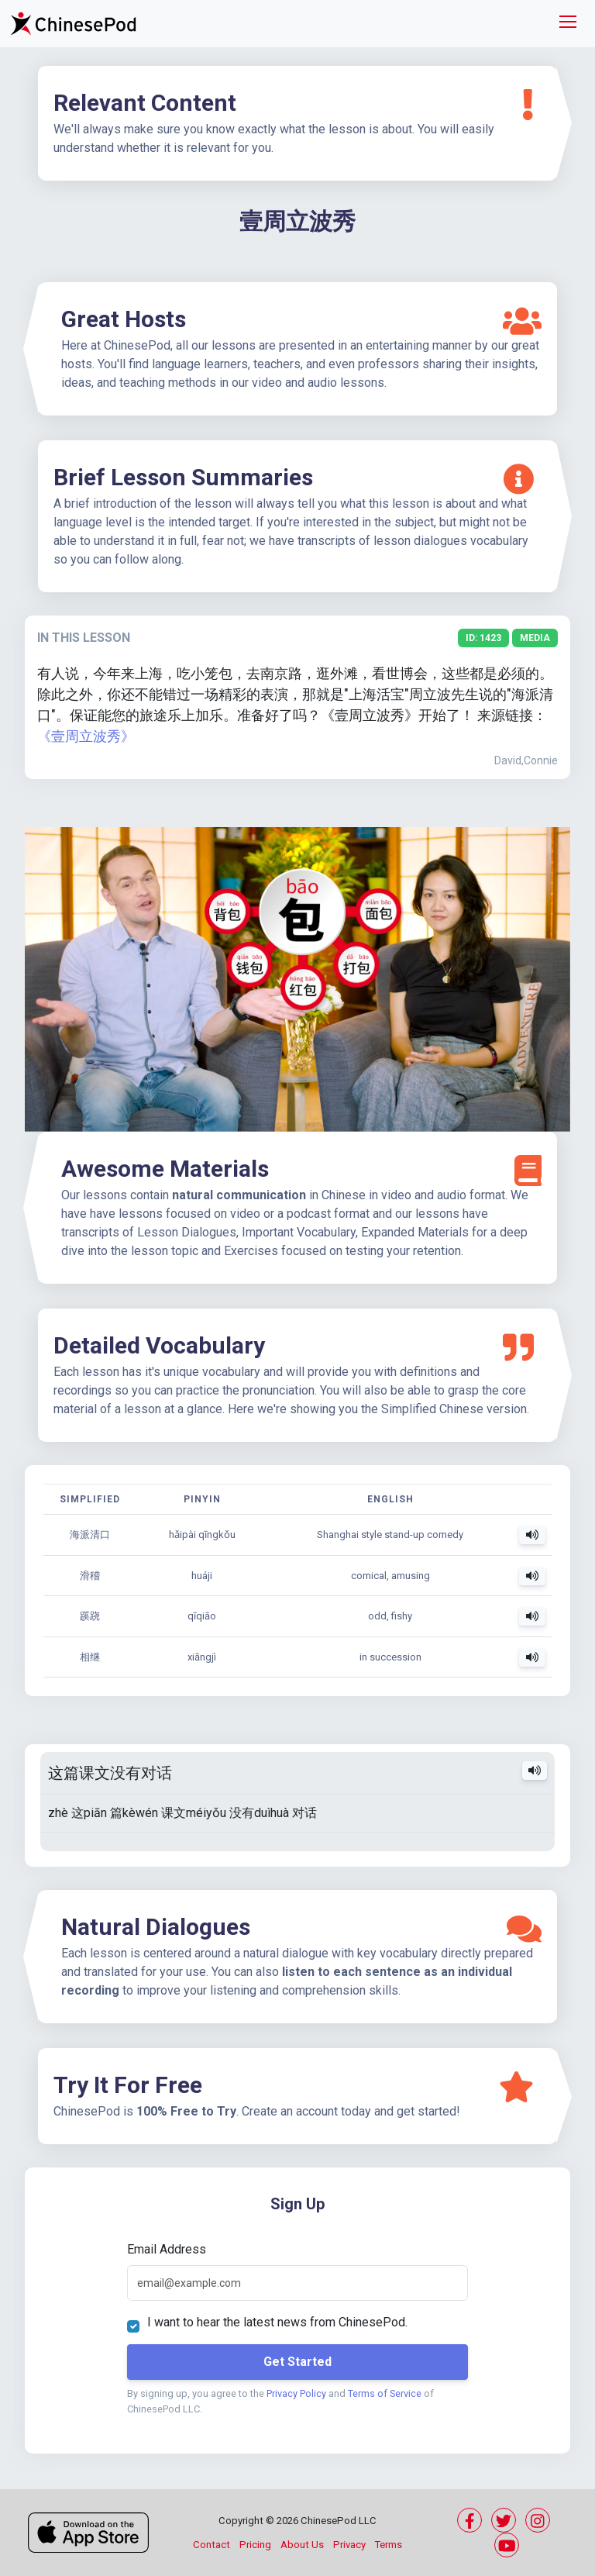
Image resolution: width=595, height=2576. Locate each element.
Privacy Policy (296, 2393)
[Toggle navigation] (568, 23)
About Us (302, 2544)
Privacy (349, 2544)
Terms (388, 2544)
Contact (211, 2544)
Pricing (255, 2544)
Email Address (166, 2249)
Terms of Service (384, 2393)
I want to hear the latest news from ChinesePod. (277, 2322)
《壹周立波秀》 (86, 736)
